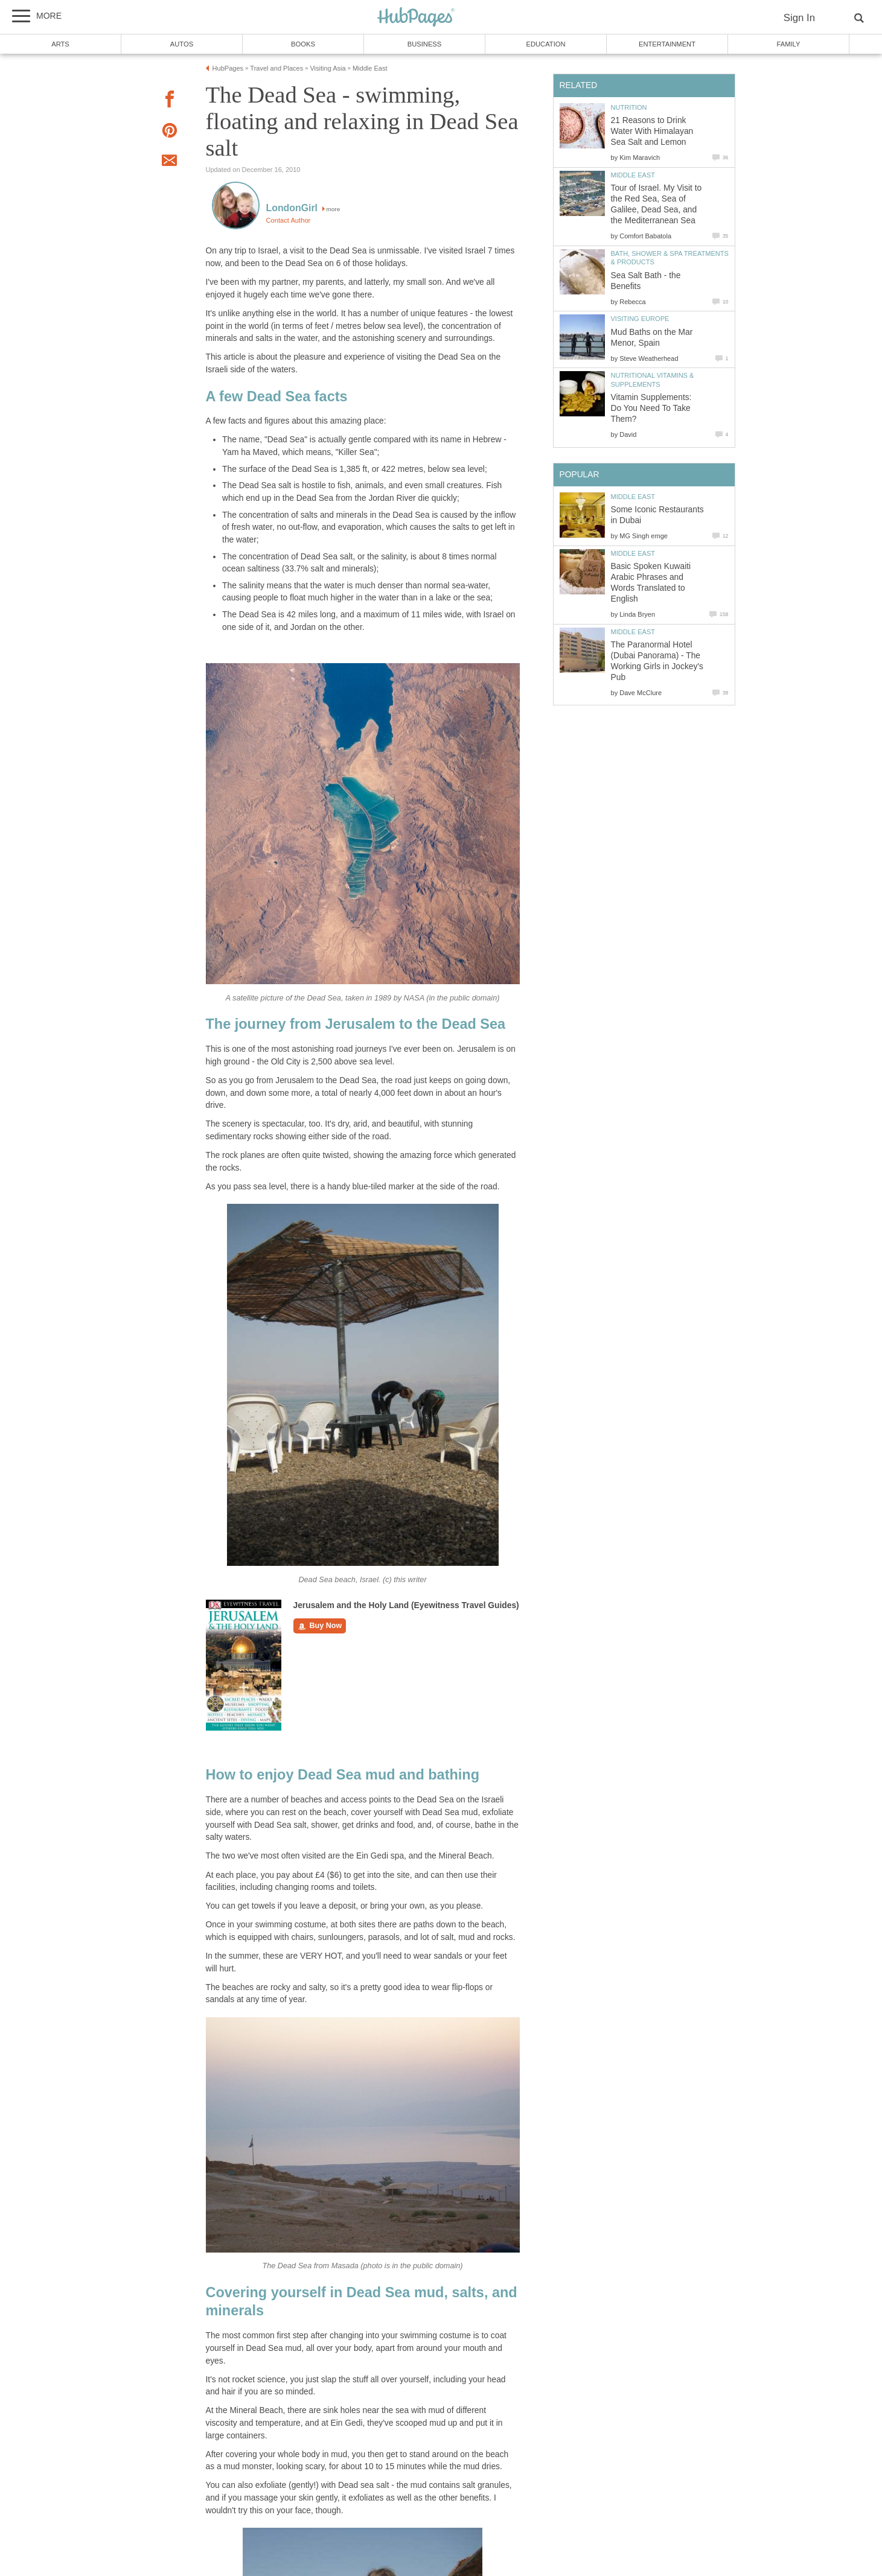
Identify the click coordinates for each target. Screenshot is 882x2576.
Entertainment (667, 44)
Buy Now (320, 1626)
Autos (181, 44)
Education (545, 44)
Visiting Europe (640, 318)
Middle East (633, 175)
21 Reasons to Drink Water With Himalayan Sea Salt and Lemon (652, 131)
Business (424, 44)
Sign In (799, 18)
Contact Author (288, 220)
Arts (60, 44)
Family (789, 44)
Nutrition (629, 107)
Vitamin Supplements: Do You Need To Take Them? (651, 408)
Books (303, 44)
